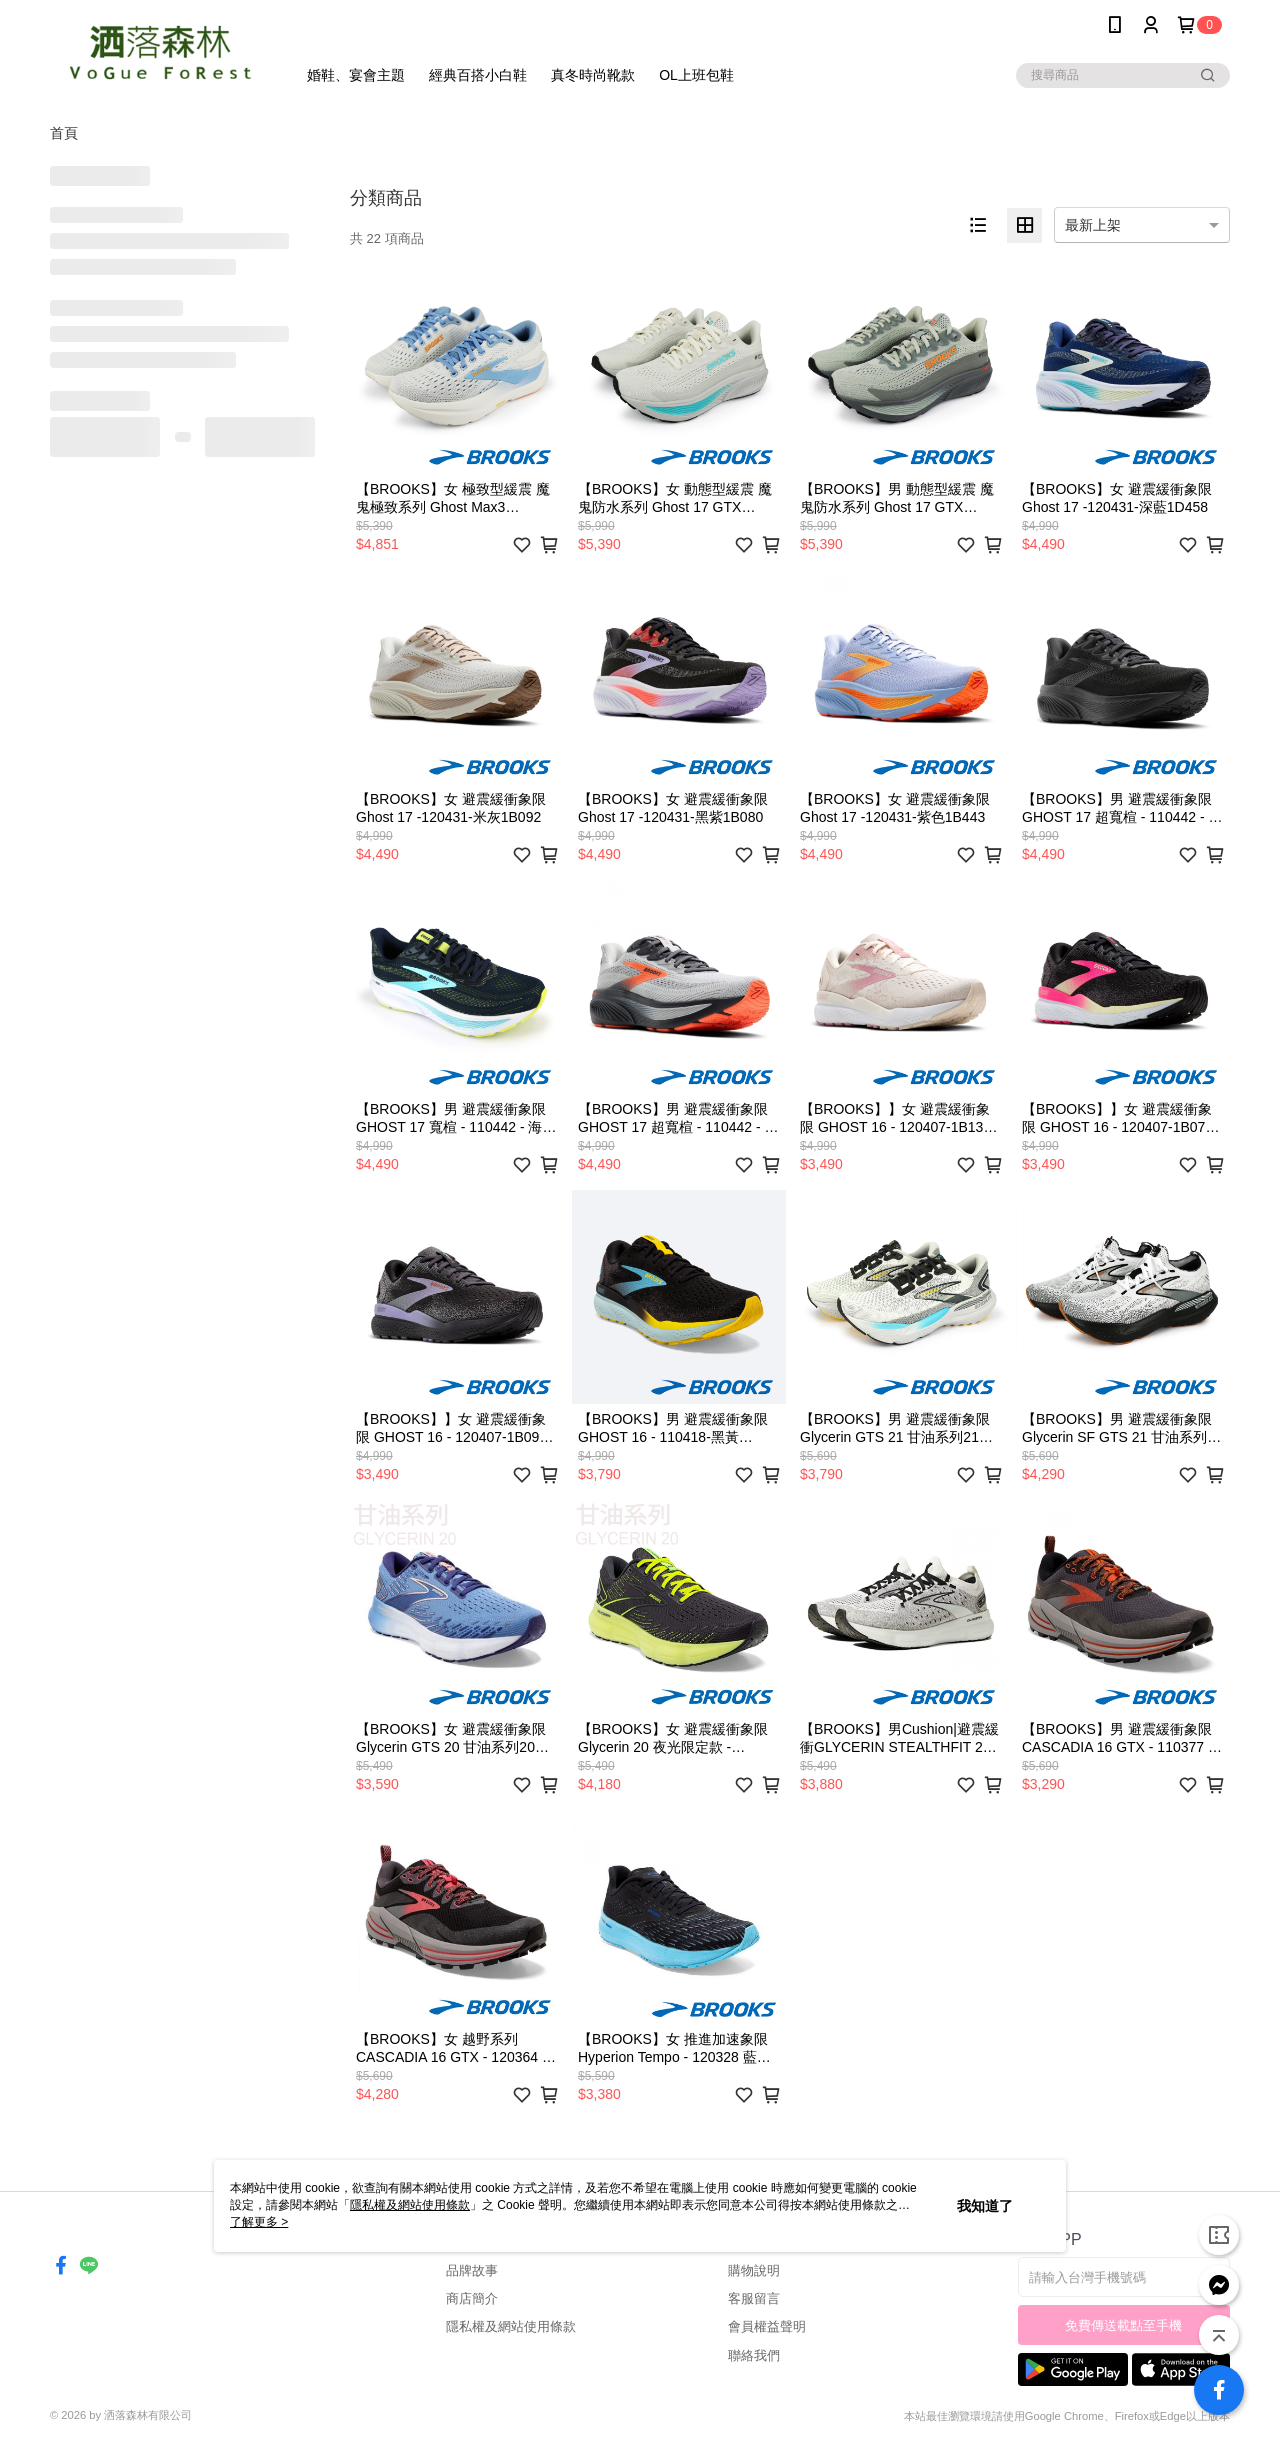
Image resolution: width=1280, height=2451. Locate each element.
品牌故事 (472, 2270)
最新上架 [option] (1093, 225)
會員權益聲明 (767, 2326)
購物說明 (754, 2270)
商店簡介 (472, 2298)
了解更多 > (259, 2222)
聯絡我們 (754, 2355)
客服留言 (754, 2298)
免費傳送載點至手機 (1123, 2325)
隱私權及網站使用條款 (511, 2326)
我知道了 (985, 2206)
